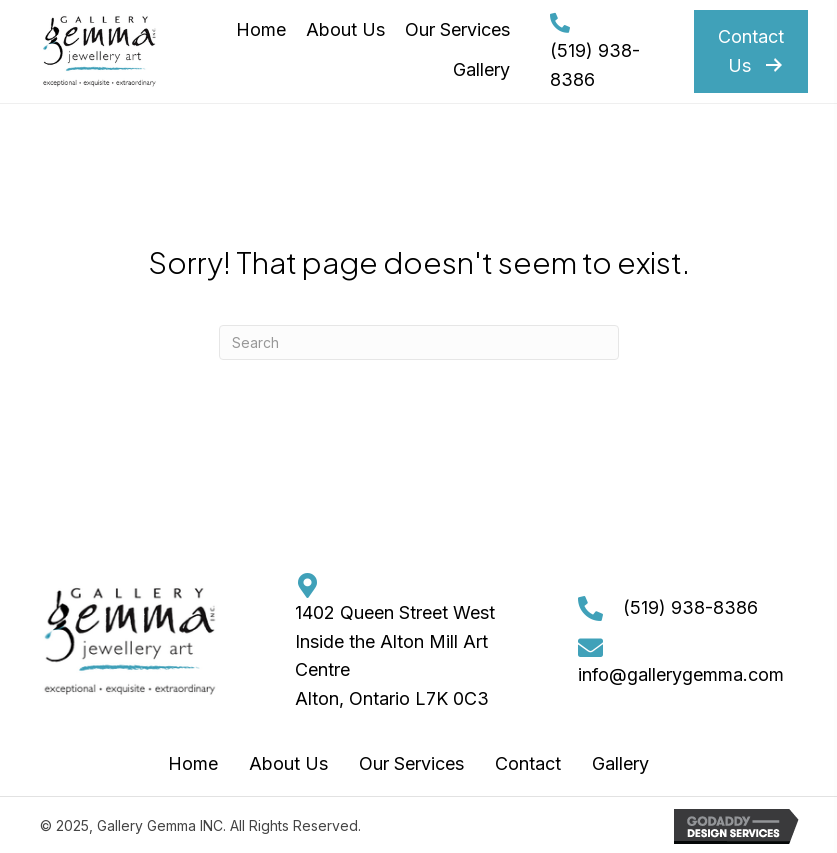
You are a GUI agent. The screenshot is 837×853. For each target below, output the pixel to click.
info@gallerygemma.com (681, 674)
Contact (528, 763)
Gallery (620, 763)
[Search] (419, 342)
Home (193, 763)
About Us (288, 763)
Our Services (411, 763)
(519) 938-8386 (690, 607)
